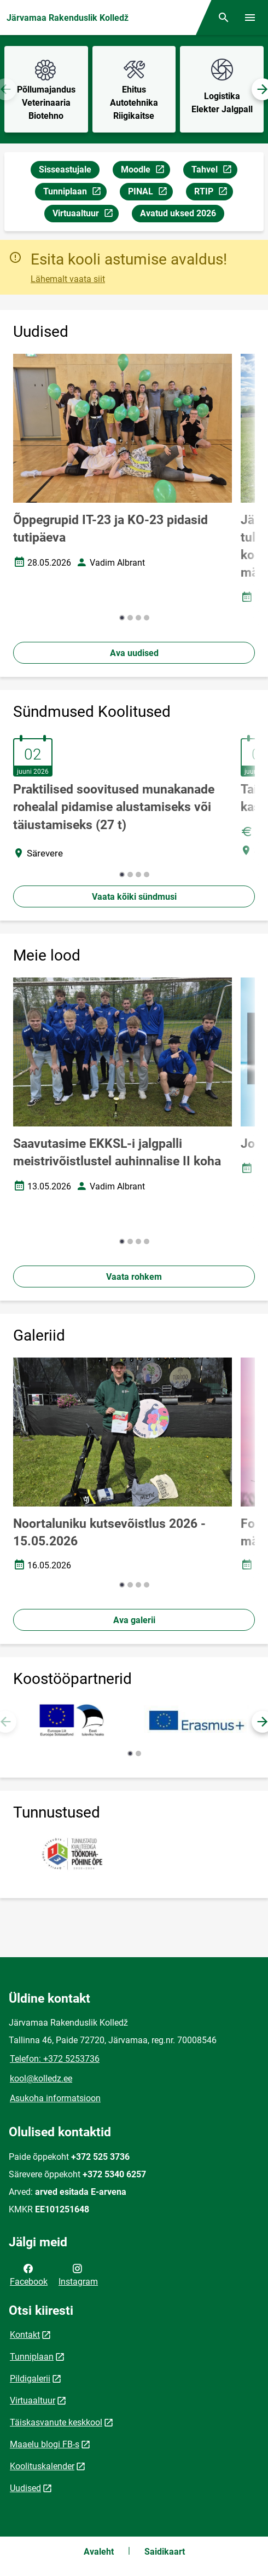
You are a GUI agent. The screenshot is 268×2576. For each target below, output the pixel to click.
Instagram (78, 2274)
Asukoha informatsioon (55, 2098)
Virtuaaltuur (85, 215)
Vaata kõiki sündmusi (134, 897)
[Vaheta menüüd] (250, 17)
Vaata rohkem (134, 1277)
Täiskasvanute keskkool (56, 2422)
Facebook (29, 2274)
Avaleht (99, 2551)
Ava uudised (134, 653)
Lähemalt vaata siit (68, 279)
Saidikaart (164, 2551)
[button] (122, 617)
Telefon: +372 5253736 (55, 2059)
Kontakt (25, 2335)
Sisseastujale (65, 169)
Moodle (145, 171)
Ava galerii (134, 1620)
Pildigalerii (30, 2378)
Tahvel (214, 171)
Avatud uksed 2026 (178, 213)
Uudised (25, 2488)
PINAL (150, 193)
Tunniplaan (75, 193)
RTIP (213, 193)
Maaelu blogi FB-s (44, 2444)
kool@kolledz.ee (41, 2078)
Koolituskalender (42, 2466)
